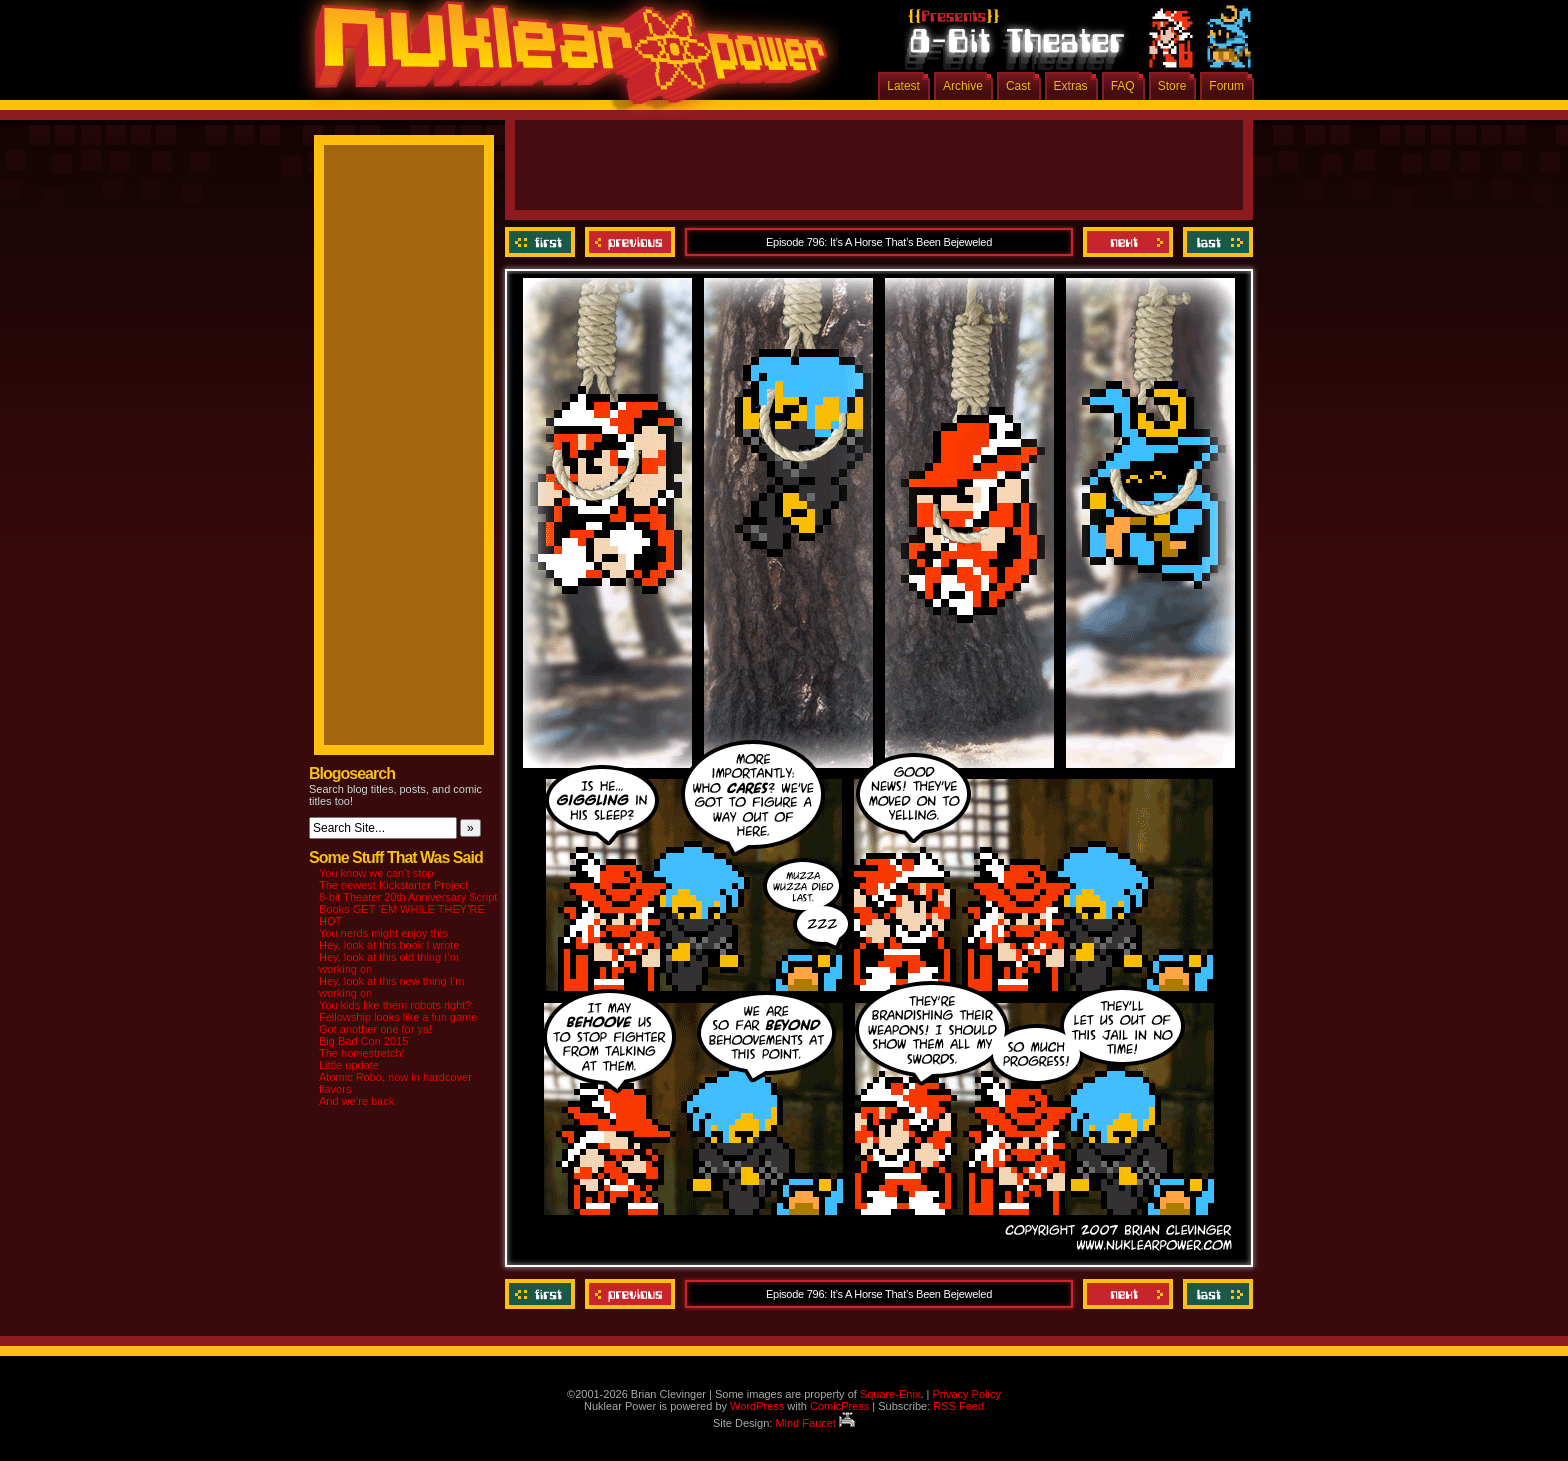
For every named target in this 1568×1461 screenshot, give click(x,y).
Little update (349, 1065)
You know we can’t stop (376, 873)
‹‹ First (542, 242)
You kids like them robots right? (395, 1005)
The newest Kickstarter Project (393, 885)
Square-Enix (890, 1394)
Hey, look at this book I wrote (389, 945)
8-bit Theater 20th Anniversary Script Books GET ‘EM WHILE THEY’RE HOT (408, 909)
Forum (1226, 86)
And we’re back (356, 1101)
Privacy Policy (966, 1394)
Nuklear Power (564, 60)
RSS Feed (958, 1406)
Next (1128, 242)
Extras (1071, 86)
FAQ (1123, 86)
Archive (963, 86)
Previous (630, 242)
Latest (903, 86)
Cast (1018, 86)
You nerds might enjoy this (383, 933)
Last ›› (1215, 242)
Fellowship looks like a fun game (398, 1017)
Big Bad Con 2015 (363, 1041)
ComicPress (839, 1406)
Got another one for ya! (375, 1029)
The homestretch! (362, 1053)
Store (1172, 86)
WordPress (757, 1406)
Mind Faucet (815, 1423)
